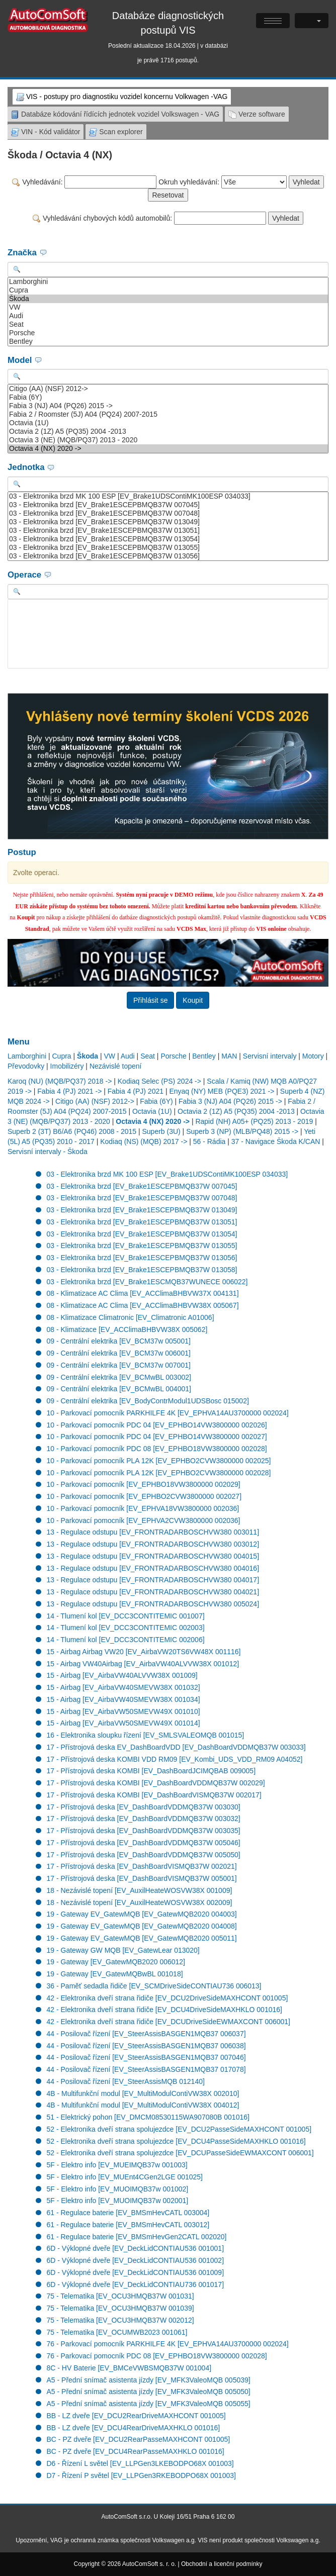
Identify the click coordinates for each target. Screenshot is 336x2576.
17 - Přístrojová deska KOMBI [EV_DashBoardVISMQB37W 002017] (154, 1795)
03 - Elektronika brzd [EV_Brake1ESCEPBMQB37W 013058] (142, 1270)
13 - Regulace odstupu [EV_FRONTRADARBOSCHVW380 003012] (153, 1544)
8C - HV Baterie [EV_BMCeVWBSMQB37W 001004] (129, 2368)
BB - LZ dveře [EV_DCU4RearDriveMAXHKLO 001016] (133, 2428)
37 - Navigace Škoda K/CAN (275, 1141)
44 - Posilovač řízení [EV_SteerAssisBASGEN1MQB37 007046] (146, 2057)
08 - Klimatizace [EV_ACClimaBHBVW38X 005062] (127, 1329)
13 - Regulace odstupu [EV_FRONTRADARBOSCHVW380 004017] (153, 1580)
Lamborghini (168, 281)
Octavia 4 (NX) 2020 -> (168, 448)
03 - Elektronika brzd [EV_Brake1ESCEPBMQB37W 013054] (168, 539)
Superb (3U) (161, 1131)
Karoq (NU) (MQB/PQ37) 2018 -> (60, 1081)
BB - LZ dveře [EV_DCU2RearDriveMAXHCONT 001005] (136, 2416)
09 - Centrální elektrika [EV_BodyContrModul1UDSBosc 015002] (148, 1401)
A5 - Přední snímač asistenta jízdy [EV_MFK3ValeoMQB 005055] (148, 2404)
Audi (168, 316)
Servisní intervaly (270, 1056)
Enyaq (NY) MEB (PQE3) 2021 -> (221, 1091)
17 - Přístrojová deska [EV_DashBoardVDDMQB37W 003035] (143, 1831)
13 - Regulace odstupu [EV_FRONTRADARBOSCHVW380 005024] (153, 1604)
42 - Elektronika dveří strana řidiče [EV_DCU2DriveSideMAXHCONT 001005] (167, 1998)
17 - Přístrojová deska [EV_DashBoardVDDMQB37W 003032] (143, 1819)
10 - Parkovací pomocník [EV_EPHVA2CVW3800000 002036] (143, 1520)
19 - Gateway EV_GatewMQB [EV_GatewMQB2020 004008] (142, 1926)
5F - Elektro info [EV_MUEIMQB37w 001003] (117, 2165)
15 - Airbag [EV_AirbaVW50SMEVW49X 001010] (123, 1711)
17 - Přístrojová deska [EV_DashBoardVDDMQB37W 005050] (143, 1855)
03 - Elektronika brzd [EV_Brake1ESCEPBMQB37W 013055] (168, 547)
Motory (313, 1056)
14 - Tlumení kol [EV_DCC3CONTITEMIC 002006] (126, 1640)
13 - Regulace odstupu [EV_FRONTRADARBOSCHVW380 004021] (153, 1592)
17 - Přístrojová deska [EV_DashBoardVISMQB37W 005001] (142, 1878)
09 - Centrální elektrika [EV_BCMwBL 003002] (119, 1377)
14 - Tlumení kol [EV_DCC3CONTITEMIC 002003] (126, 1628)
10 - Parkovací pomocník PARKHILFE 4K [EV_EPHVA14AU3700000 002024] (168, 1413)
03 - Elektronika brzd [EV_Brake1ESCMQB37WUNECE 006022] (147, 1282)
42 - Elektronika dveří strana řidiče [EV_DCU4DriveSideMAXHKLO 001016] (164, 2010)
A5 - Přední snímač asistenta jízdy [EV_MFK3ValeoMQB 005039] (148, 2380)
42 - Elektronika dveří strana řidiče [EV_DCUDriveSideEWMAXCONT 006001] (168, 2022)
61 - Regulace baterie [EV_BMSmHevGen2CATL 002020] (137, 2237)
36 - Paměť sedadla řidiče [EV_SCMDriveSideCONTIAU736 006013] (154, 1986)
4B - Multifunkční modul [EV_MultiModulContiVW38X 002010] (143, 2093)
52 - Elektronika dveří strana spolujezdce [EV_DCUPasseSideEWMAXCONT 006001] (180, 2153)
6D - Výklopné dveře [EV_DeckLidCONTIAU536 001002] (135, 2260)
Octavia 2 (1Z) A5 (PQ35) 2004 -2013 (168, 431)
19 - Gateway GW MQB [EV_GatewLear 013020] (123, 1950)
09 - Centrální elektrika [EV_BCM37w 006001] (119, 1353)
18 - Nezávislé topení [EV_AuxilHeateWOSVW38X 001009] (139, 1890)
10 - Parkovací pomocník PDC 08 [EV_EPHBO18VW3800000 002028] (157, 1449)
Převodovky (26, 1066)
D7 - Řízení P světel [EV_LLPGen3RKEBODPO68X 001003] (141, 2475)
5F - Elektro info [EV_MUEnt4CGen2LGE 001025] (125, 2177)
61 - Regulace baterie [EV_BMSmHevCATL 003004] (128, 2213)
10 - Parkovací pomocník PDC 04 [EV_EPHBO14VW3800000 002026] (157, 1425)
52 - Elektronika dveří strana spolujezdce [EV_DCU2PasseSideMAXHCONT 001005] (179, 2129)
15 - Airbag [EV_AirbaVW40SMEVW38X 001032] (123, 1687)
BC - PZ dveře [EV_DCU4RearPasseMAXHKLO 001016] (135, 2451)
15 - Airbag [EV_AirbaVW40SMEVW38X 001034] (123, 1699)
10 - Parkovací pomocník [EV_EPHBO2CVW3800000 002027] (144, 1496)
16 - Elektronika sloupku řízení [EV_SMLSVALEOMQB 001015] (145, 1735)
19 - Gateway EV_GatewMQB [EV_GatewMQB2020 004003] (142, 1914)
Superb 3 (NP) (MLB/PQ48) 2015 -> (242, 1131)
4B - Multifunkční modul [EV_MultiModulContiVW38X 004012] (143, 2105)
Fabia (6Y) (168, 397)
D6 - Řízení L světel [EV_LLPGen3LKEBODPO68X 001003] (140, 2463)
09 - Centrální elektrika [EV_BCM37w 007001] (119, 1365)
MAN (229, 1056)
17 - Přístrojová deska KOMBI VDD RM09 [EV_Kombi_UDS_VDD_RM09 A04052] (175, 1759)
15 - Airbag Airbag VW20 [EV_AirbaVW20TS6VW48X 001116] (144, 1652)
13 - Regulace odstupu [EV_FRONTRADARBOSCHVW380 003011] (153, 1532)
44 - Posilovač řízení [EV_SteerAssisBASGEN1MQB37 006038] (146, 2046)
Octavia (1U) (168, 423)
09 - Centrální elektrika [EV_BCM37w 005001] (119, 1341)
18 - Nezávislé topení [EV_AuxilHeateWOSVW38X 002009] (139, 1902)
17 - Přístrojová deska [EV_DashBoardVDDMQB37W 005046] (143, 1843)
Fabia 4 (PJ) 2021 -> (69, 1091)
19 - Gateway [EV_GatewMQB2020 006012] (116, 1962)
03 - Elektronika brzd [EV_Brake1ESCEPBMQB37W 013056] (168, 556)
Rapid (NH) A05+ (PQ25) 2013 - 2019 (254, 1121)
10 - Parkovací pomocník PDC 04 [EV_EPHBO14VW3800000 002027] (157, 1437)
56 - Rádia (209, 1141)
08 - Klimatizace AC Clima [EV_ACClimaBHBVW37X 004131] (143, 1293)
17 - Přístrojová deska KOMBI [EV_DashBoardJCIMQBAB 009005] (151, 1771)
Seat (168, 324)
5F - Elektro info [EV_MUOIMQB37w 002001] (118, 2201)
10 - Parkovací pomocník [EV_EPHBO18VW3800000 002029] (143, 1484)
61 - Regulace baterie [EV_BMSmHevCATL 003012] (128, 2225)
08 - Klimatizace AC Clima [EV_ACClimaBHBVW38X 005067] (143, 1305)
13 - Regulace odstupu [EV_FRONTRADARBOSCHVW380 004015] (153, 1556)
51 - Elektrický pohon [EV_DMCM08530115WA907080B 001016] (148, 2117)
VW (168, 307)
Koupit (193, 1000)
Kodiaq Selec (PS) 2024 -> (159, 1081)
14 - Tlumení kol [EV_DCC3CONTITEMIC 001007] (126, 1616)
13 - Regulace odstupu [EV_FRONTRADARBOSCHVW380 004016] (153, 1568)
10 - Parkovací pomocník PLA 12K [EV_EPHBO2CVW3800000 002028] (159, 1473)
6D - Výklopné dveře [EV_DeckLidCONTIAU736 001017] (135, 2284)
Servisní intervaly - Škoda (48, 1152)
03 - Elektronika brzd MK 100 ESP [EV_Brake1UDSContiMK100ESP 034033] (168, 496)
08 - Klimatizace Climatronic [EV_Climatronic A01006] (130, 1317)
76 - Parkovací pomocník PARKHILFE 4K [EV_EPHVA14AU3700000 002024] (168, 2344)
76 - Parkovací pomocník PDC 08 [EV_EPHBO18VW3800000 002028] (157, 2356)
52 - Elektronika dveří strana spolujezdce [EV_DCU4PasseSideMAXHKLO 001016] (176, 2141)
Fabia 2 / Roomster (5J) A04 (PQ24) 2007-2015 (168, 414)
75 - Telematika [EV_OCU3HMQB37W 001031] (120, 2296)
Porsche (168, 333)
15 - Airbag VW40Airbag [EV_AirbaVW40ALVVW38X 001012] (143, 1664)
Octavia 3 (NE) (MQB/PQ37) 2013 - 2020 (168, 440)
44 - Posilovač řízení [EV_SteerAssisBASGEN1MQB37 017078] (146, 2069)
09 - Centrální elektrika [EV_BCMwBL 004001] (119, 1389)
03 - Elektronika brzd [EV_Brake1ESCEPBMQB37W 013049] (168, 522)
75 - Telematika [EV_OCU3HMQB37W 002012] (120, 2320)
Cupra (168, 290)
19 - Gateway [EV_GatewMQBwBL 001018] (115, 1974)
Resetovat (168, 195)
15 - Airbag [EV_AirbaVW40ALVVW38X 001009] (122, 1675)
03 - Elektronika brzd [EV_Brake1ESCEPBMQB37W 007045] (168, 505)
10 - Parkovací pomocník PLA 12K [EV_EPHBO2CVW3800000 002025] (159, 1461)
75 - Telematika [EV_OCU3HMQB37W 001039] (120, 2308)
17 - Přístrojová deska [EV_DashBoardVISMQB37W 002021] (142, 1866)
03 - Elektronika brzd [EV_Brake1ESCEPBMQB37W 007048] (168, 513)
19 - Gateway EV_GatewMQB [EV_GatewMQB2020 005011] (142, 1938)
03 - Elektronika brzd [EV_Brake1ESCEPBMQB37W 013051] (168, 530)
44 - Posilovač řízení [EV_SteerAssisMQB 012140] (126, 2081)
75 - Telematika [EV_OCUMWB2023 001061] (117, 2332)
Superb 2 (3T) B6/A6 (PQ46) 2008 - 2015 (72, 1131)
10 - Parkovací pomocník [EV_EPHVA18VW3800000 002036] (143, 1508)
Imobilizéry (67, 1066)
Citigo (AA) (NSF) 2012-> (168, 389)
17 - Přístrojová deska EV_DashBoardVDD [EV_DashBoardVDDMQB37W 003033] (176, 1747)
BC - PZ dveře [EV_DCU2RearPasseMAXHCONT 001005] (138, 2439)
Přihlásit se (150, 1000)
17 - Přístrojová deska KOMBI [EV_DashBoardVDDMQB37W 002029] (156, 1783)
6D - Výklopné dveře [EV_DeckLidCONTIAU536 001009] (135, 2272)
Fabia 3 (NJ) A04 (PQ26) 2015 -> (168, 406)
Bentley (168, 341)
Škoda (168, 299)
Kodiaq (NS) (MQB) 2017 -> (143, 1141)
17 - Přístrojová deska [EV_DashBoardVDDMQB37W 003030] (143, 1807)
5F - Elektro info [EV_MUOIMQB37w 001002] (118, 2189)
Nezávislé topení (116, 1066)
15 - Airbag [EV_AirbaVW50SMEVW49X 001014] (123, 1723)
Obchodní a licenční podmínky (221, 2563)
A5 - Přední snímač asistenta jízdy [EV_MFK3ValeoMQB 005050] (148, 2392)
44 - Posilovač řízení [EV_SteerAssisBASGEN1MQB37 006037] (146, 2034)
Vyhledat (306, 182)
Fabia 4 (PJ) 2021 (135, 1091)
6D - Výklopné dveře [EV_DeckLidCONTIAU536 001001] (135, 2248)
